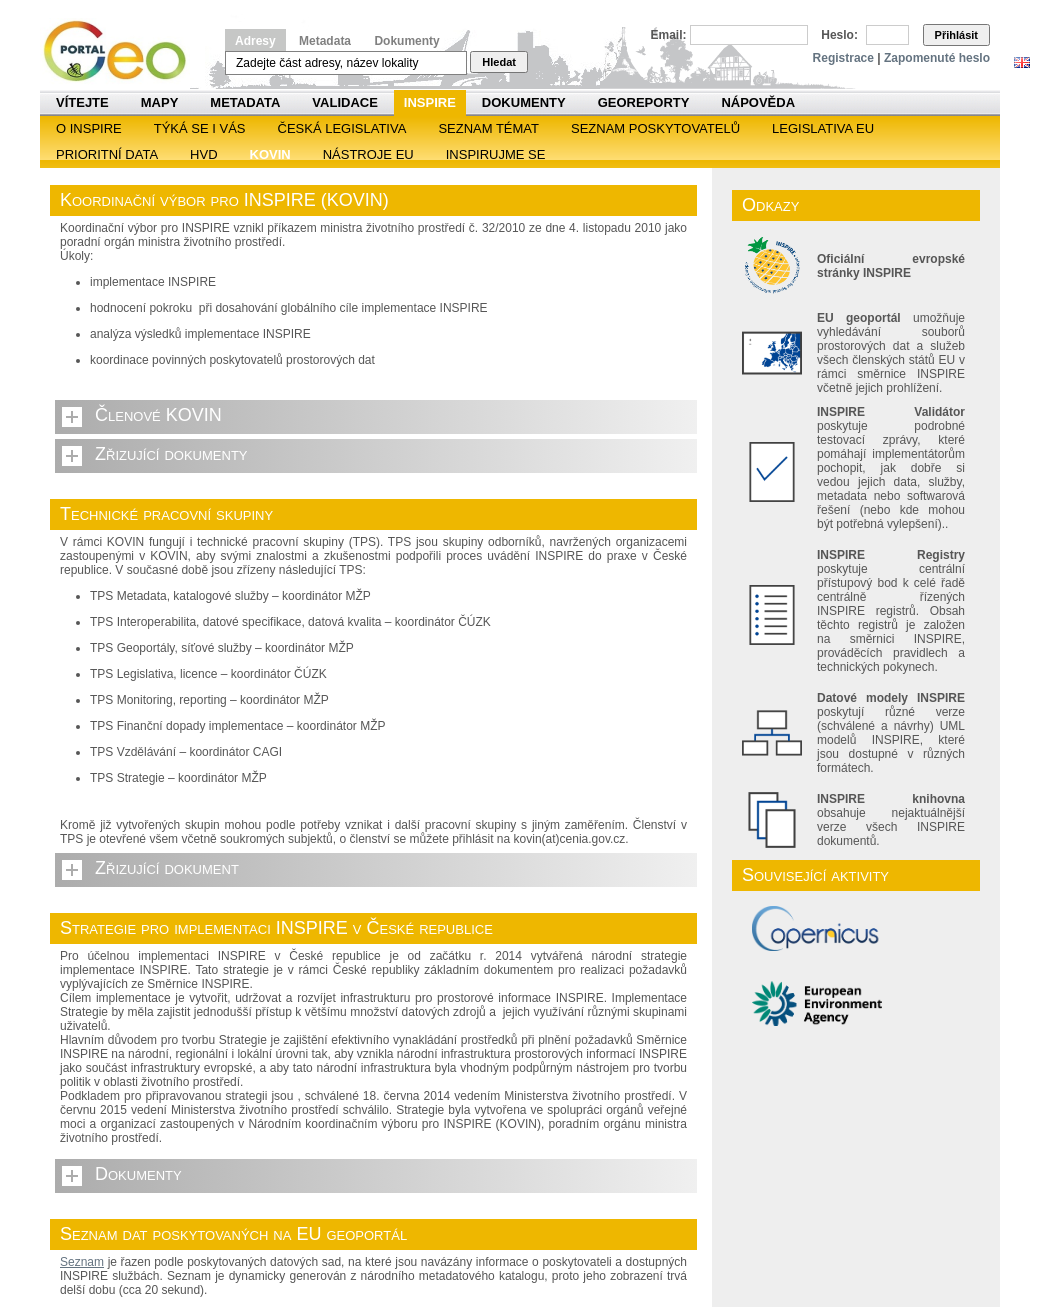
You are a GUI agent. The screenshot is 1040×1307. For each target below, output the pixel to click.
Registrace (843, 58)
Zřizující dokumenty (171, 454)
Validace (344, 102)
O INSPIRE (89, 128)
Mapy (160, 102)
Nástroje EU (368, 154)
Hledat (499, 62)
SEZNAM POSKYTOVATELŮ (655, 128)
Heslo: (839, 35)
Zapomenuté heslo (937, 58)
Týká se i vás (200, 128)
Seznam (82, 1262)
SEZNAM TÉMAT (488, 128)
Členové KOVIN (158, 415)
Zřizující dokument (167, 868)
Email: (669, 35)
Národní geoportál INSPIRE (122, 51)
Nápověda (758, 102)
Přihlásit (956, 35)
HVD (203, 154)
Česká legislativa (342, 128)
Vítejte (82, 102)
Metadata (325, 41)
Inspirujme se (496, 154)
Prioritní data (107, 154)
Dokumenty (406, 41)
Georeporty (644, 102)
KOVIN (270, 154)
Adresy (255, 41)
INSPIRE (430, 102)
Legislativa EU (823, 128)
